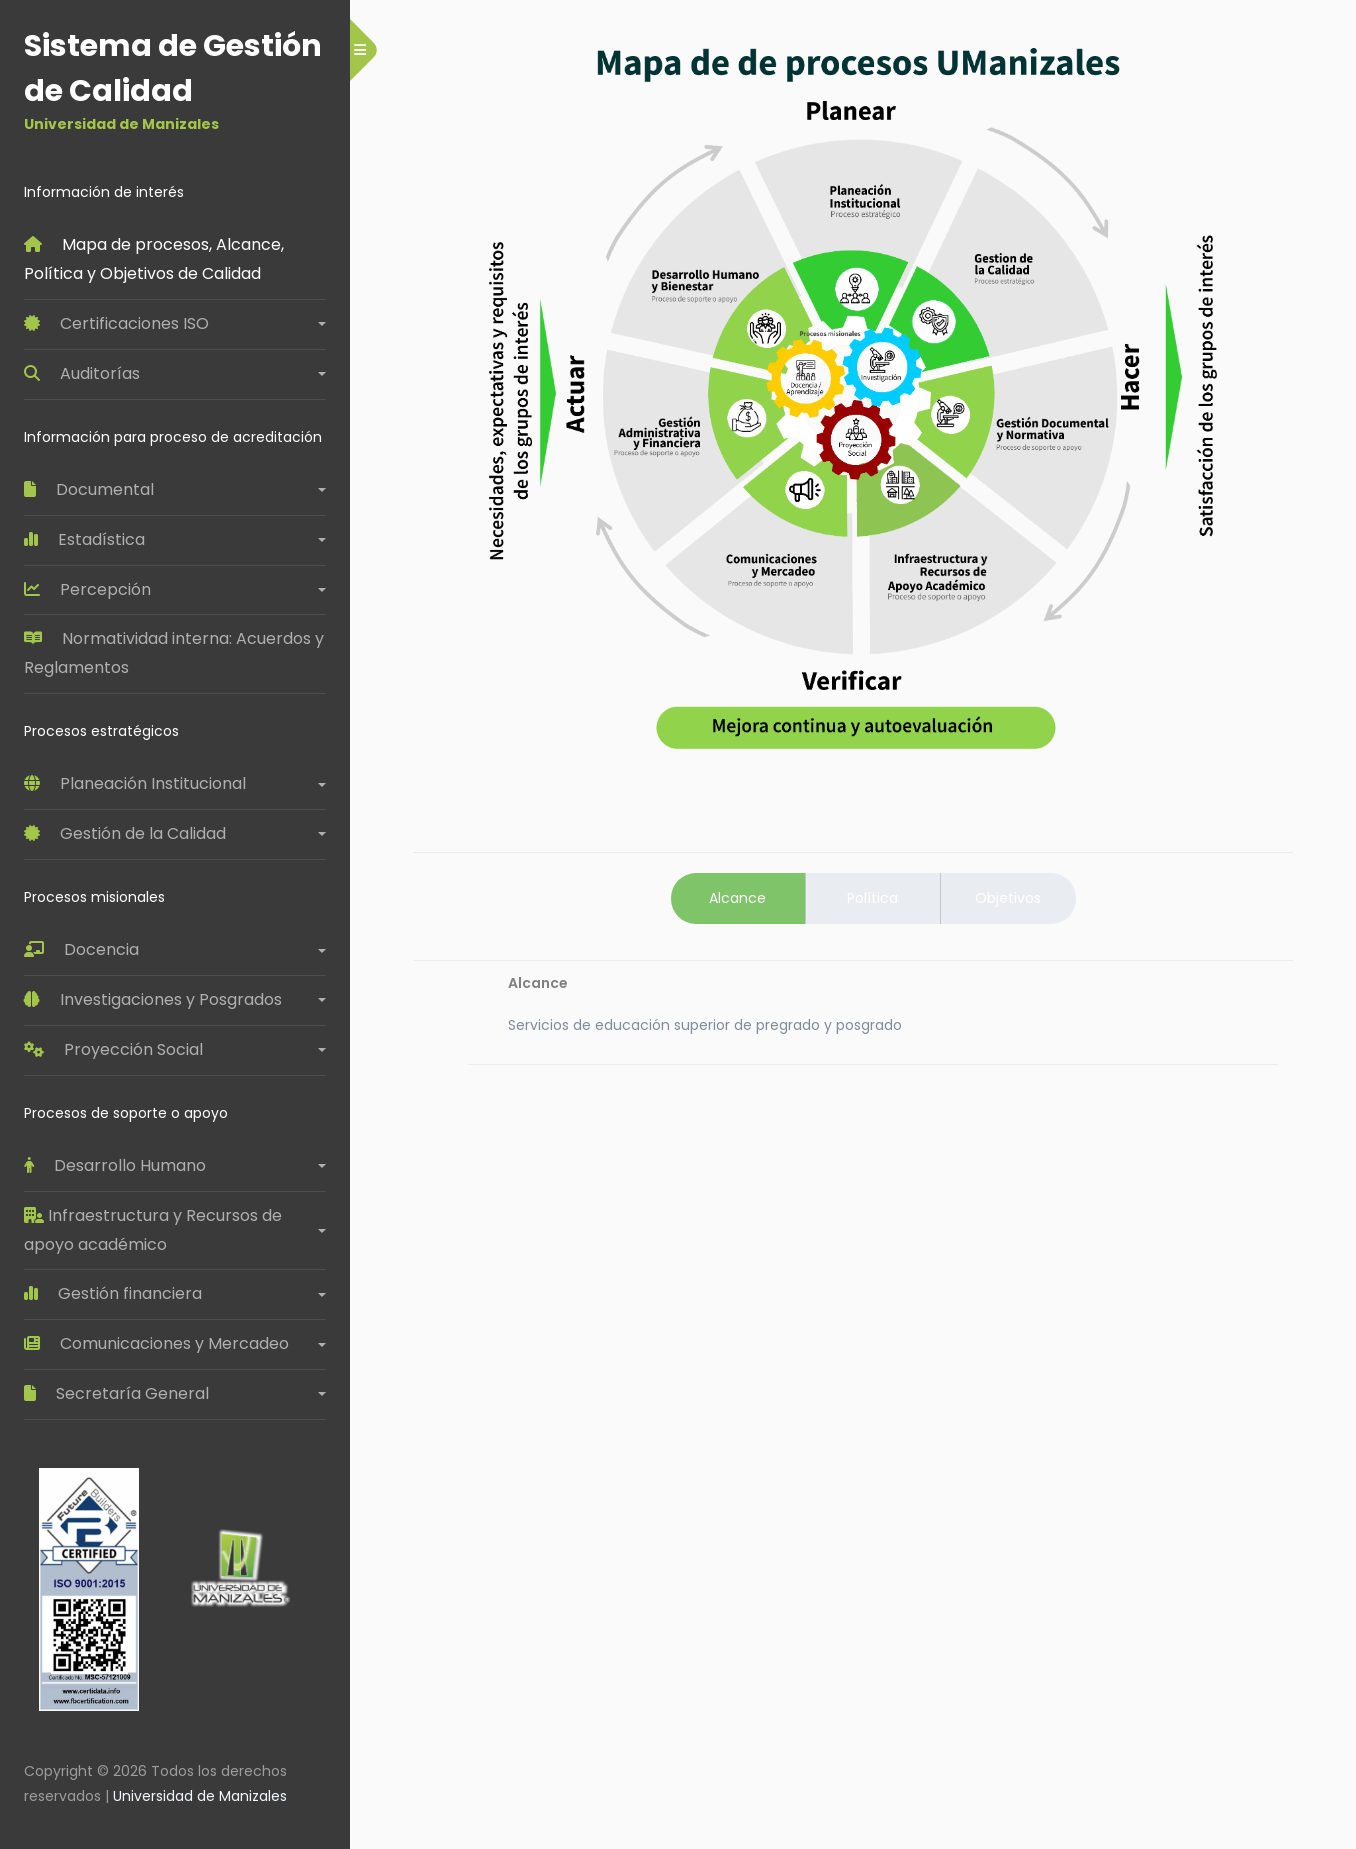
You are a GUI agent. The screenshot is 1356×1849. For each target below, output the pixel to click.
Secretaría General (116, 1393)
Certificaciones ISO (116, 323)
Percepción (87, 589)
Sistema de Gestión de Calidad (175, 80)
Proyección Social (113, 1049)
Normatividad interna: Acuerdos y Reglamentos (175, 653)
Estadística (84, 539)
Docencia (81, 949)
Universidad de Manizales (200, 1796)
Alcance (737, 898)
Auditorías (82, 373)
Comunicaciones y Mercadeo (156, 1343)
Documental (89, 489)
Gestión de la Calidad (125, 833)
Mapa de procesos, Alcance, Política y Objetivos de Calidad (156, 259)
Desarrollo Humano (115, 1165)
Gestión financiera (113, 1293)
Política (872, 898)
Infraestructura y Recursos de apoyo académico (155, 1230)
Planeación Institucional (135, 783)
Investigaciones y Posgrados (153, 999)
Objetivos (1008, 898)
